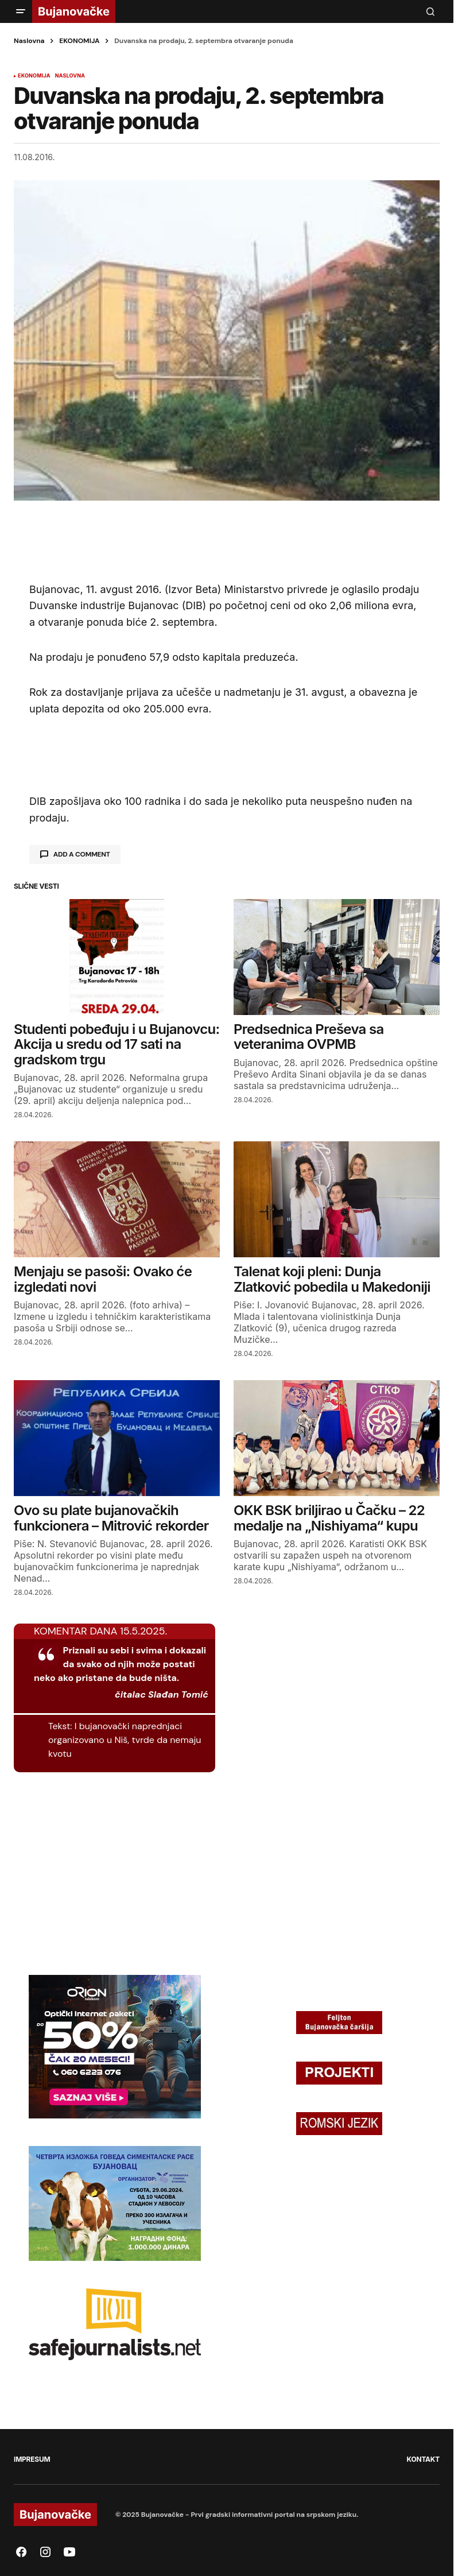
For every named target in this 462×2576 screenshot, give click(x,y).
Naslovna (29, 40)
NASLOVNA (70, 76)
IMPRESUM (32, 2459)
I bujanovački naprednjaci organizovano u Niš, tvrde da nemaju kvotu (124, 1740)
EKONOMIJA (79, 40)
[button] (21, 11)
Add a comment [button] (81, 854)
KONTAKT (423, 2459)
